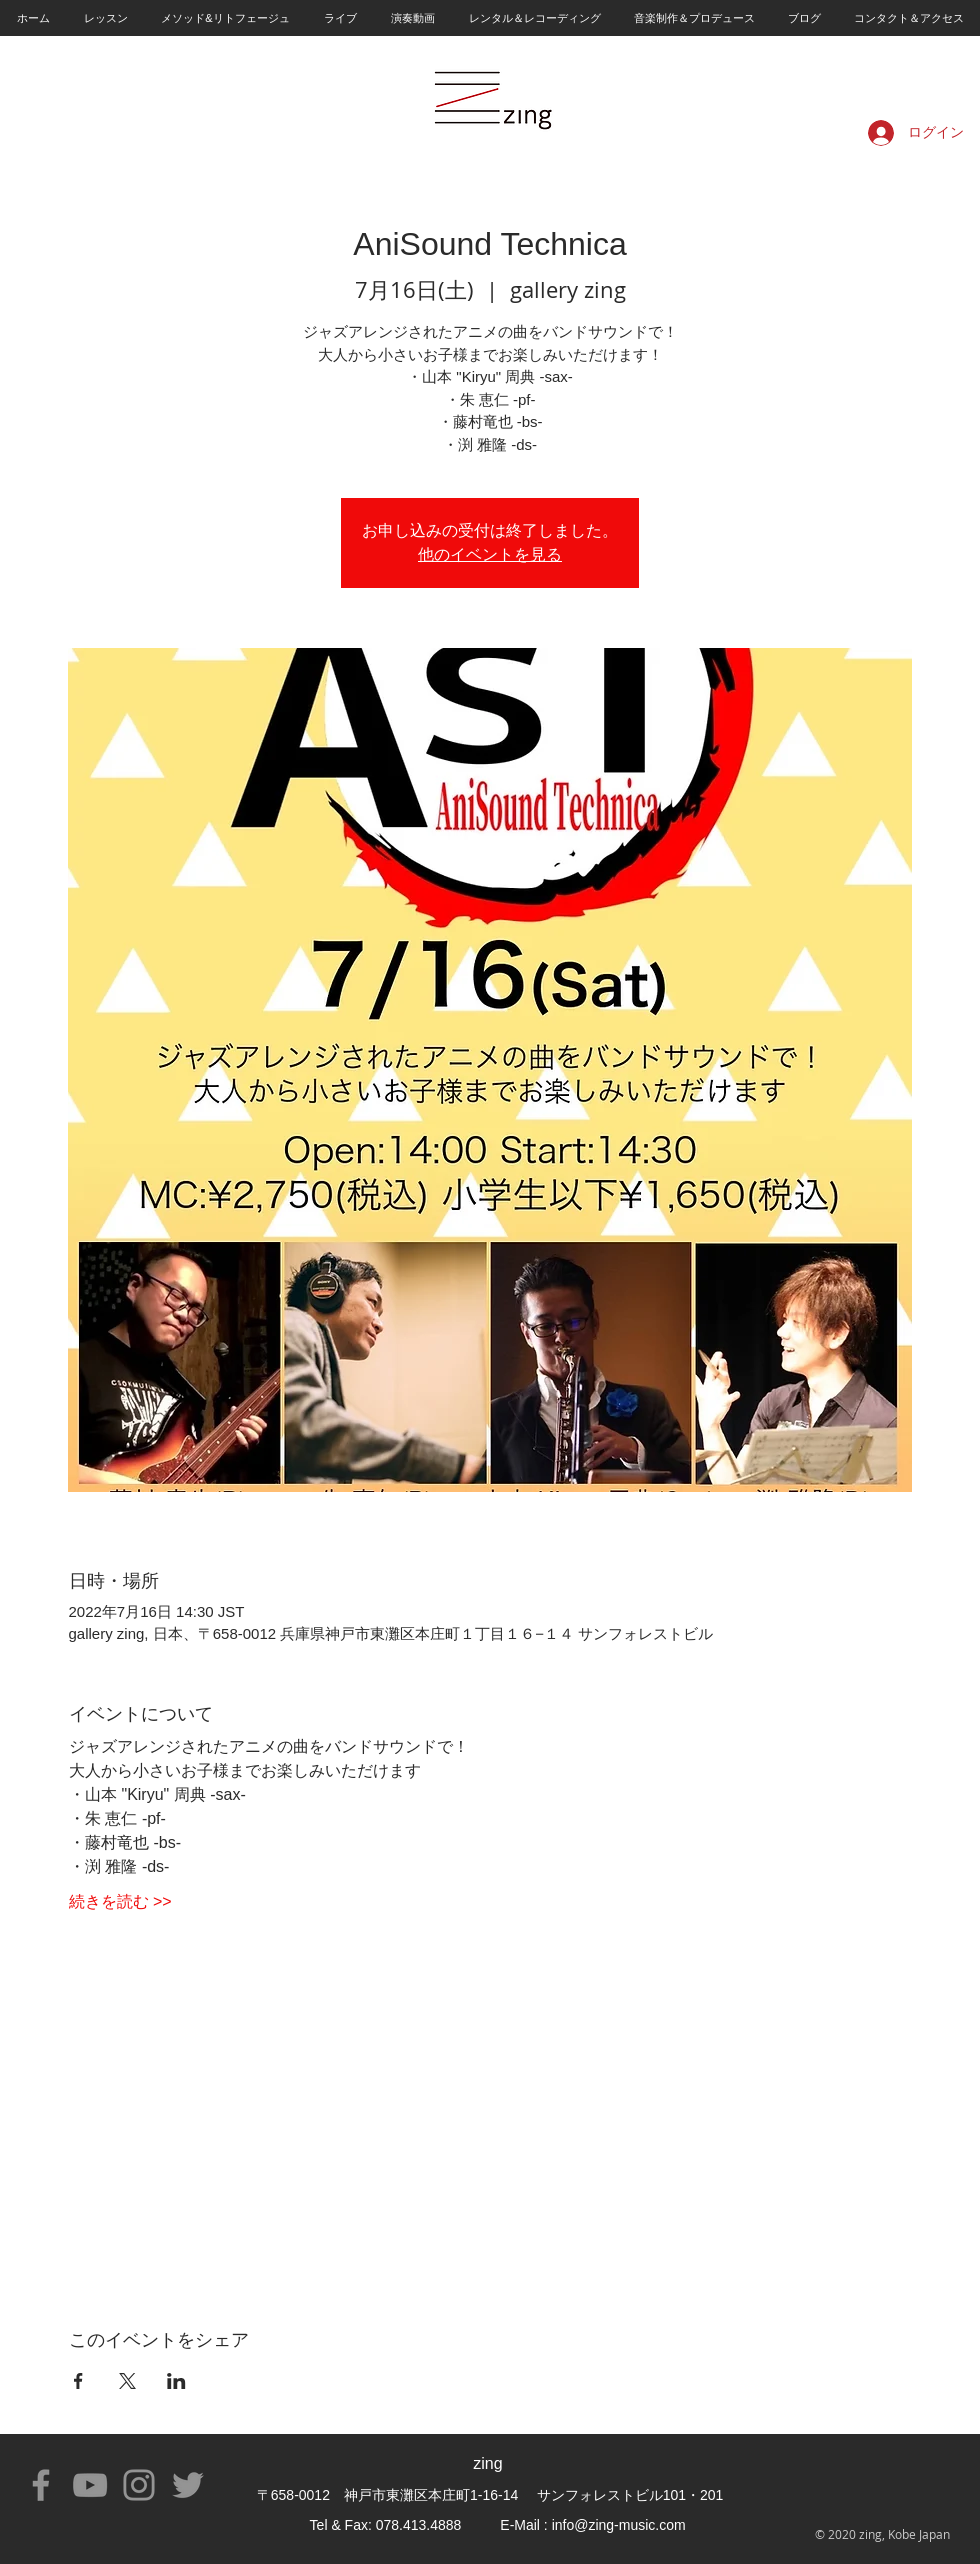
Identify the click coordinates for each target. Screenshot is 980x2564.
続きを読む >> (120, 1901)
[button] (105, 18)
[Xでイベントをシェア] (127, 2381)
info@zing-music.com (619, 2525)
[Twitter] (188, 2485)
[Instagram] (139, 2485)
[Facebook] (41, 2485)
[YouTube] (90, 2485)
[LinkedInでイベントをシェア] (176, 2381)
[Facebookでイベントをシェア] (78, 2381)
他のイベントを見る (490, 554)
